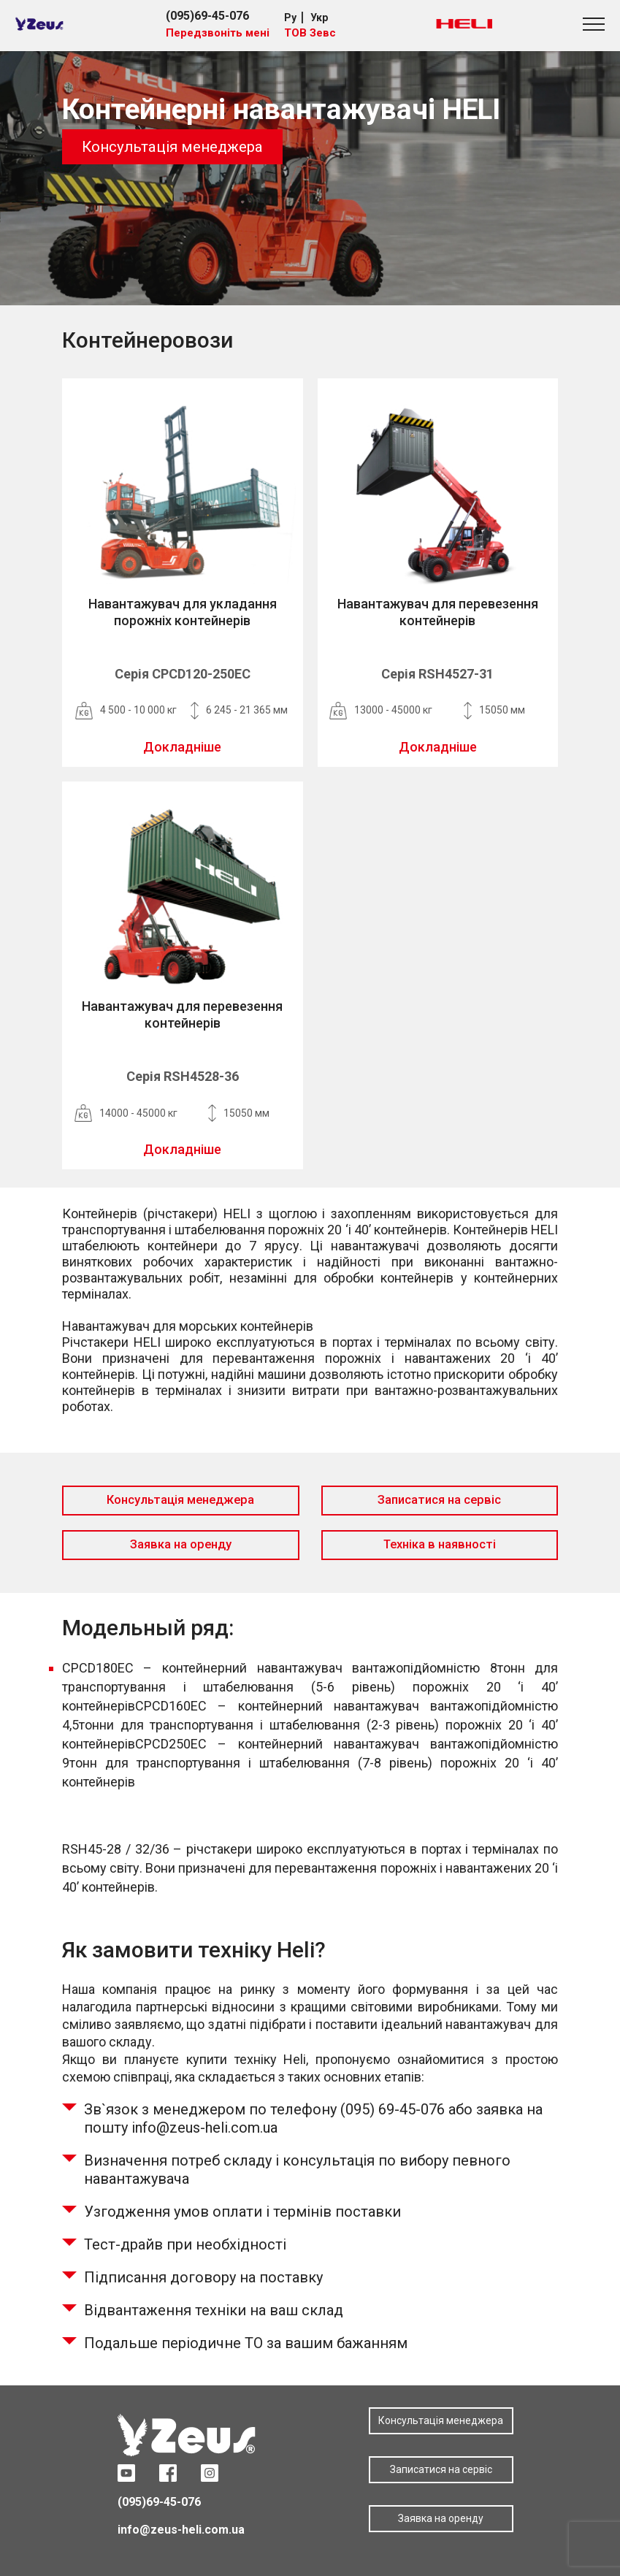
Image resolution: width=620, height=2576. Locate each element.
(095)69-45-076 (207, 16)
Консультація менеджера (172, 147)
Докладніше (182, 746)
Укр (319, 17)
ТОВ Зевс (310, 32)
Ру (290, 17)
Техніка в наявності (439, 1544)
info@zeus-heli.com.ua (181, 2530)
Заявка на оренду (180, 1544)
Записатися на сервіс (439, 1500)
